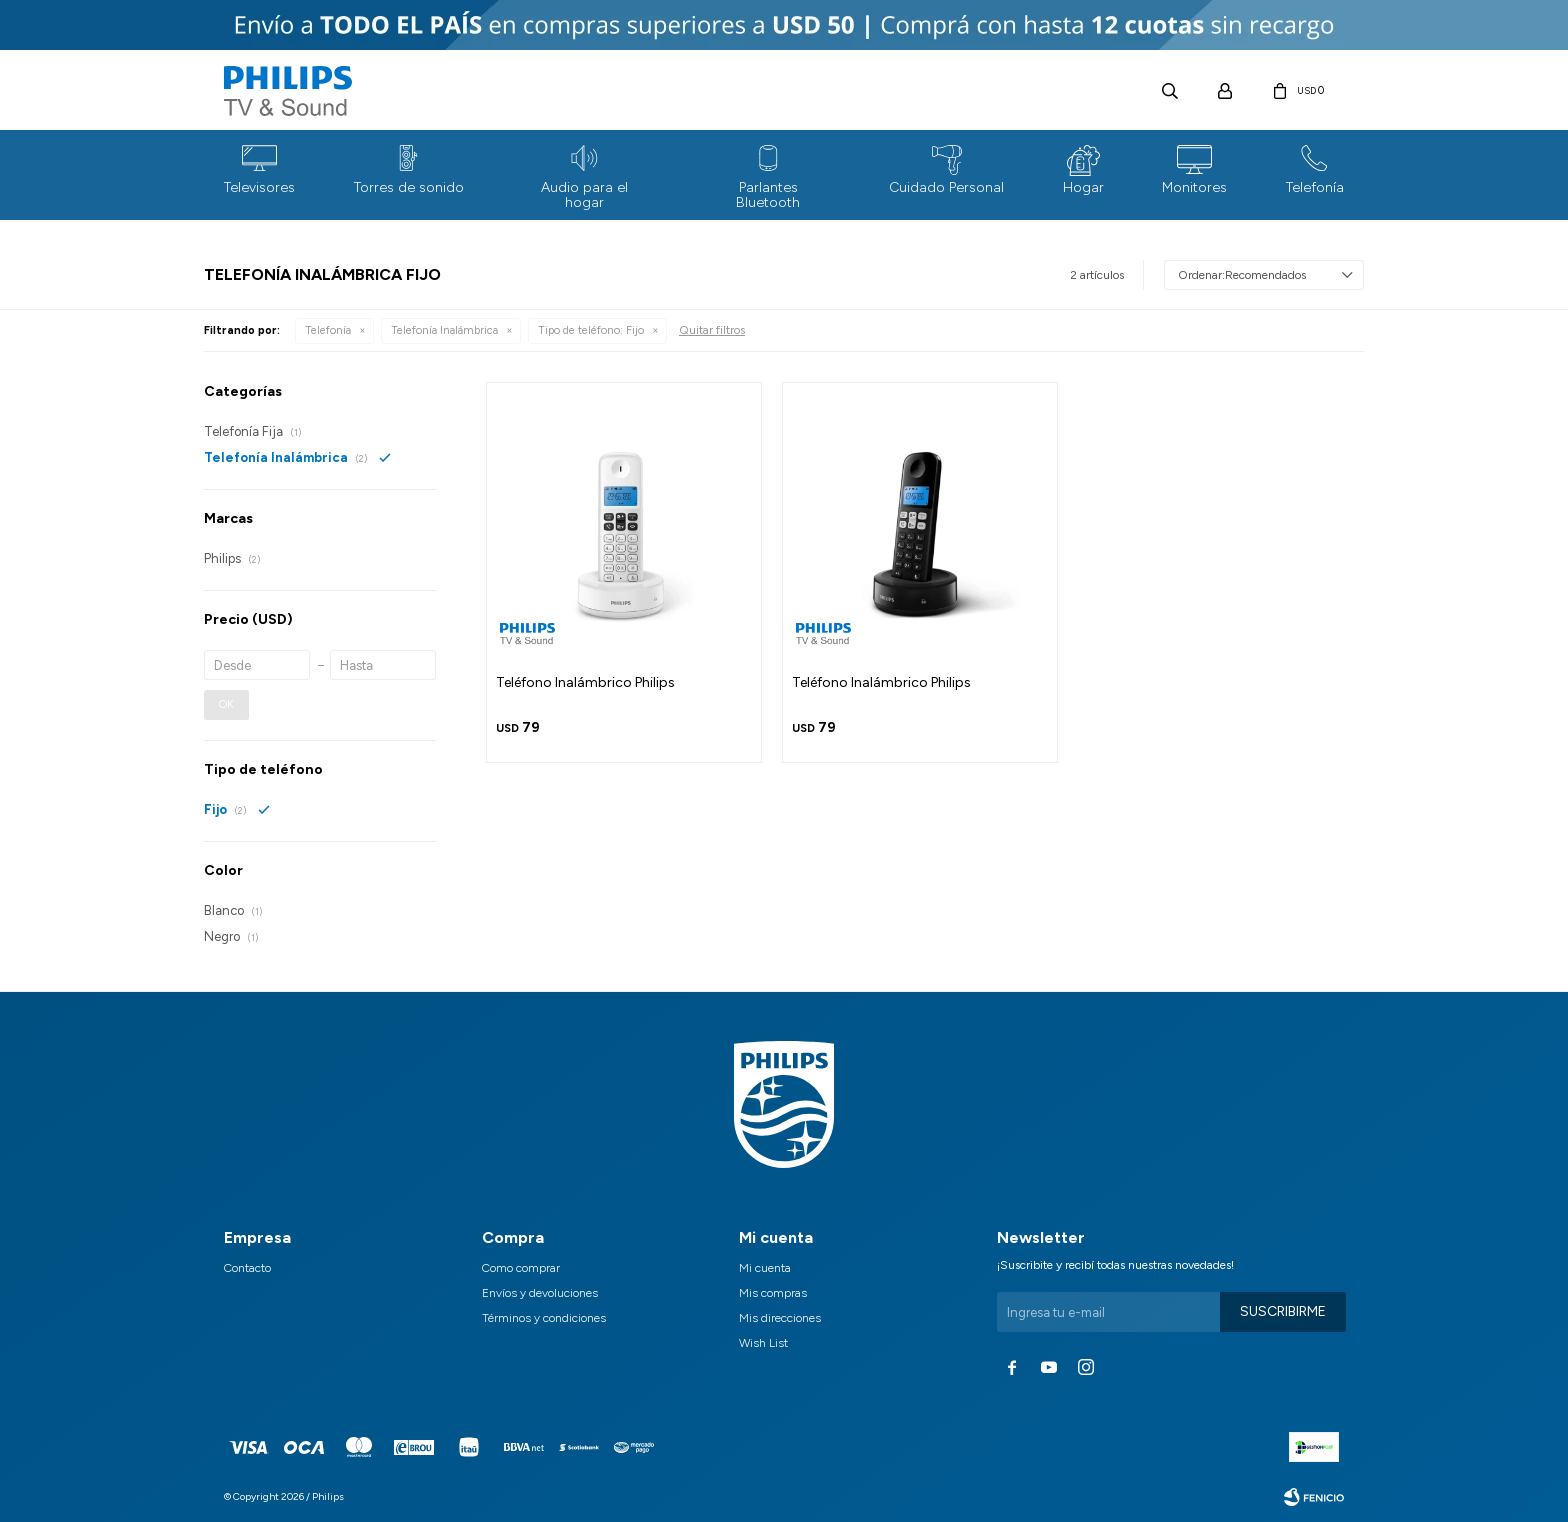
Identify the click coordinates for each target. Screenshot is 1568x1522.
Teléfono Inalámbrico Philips (585, 682)
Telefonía (1315, 187)
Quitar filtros (712, 330)
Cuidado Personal (946, 187)
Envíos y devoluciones (540, 1293)
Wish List (763, 1343)
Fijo (591, 330)
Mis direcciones (780, 1318)
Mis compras (773, 1293)
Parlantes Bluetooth (768, 195)
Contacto (247, 1268)
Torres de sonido (409, 187)
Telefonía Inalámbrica (444, 330)
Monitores (1194, 187)
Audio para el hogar (584, 195)
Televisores (259, 187)
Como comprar (521, 1268)
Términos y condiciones (544, 1318)
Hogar (1083, 187)
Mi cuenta (765, 1268)
